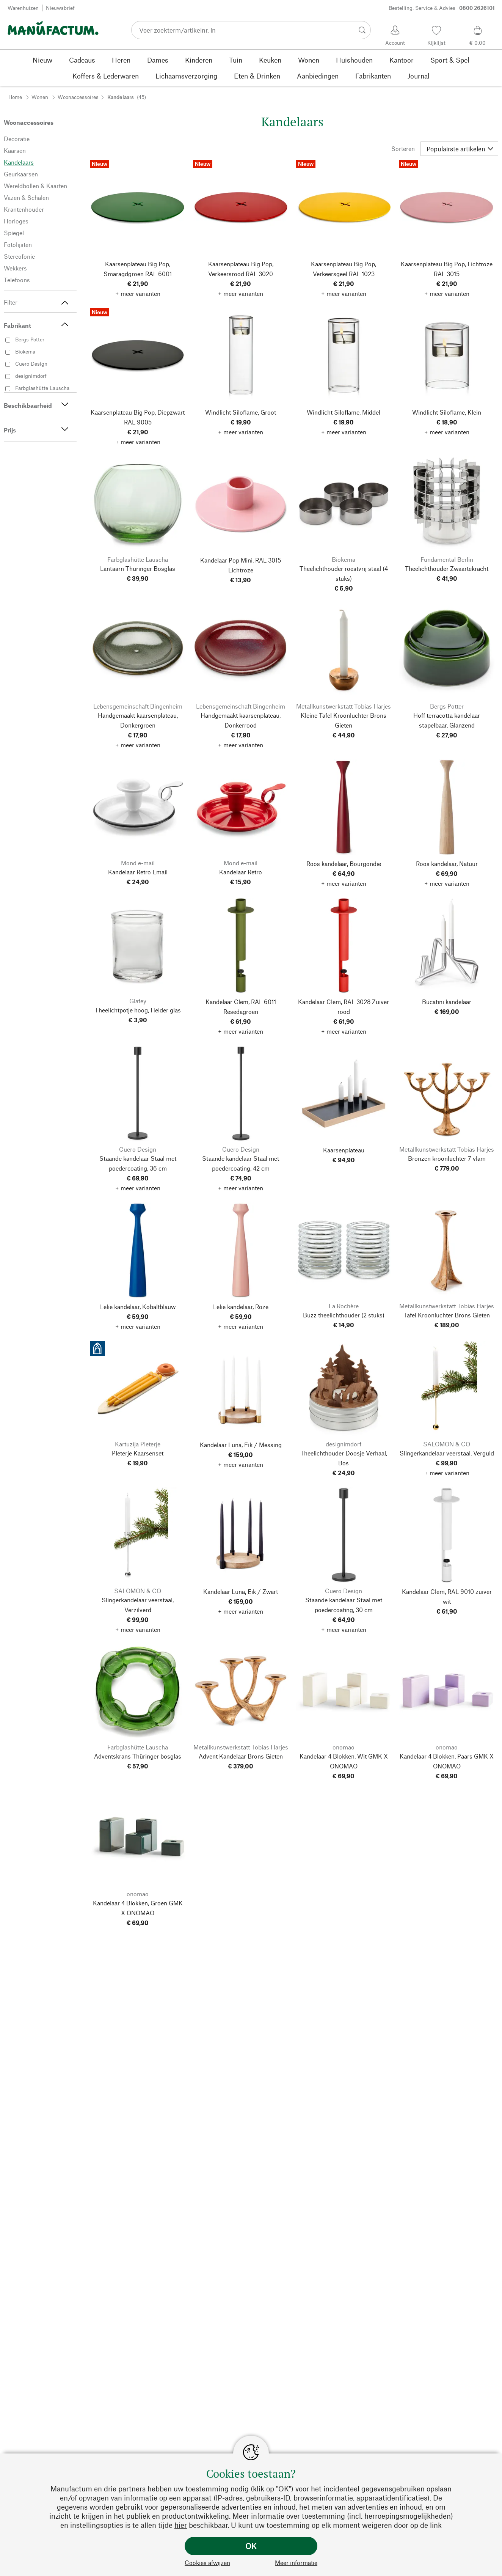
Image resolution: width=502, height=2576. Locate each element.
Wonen (39, 97)
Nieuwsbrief (60, 8)
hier (180, 2525)
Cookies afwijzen (207, 2562)
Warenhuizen (23, 8)
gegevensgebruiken (393, 2488)
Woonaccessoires (78, 97)
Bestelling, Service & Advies (442, 8)
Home (15, 97)
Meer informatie (296, 2562)
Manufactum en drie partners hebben (111, 2488)
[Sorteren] (459, 148)
